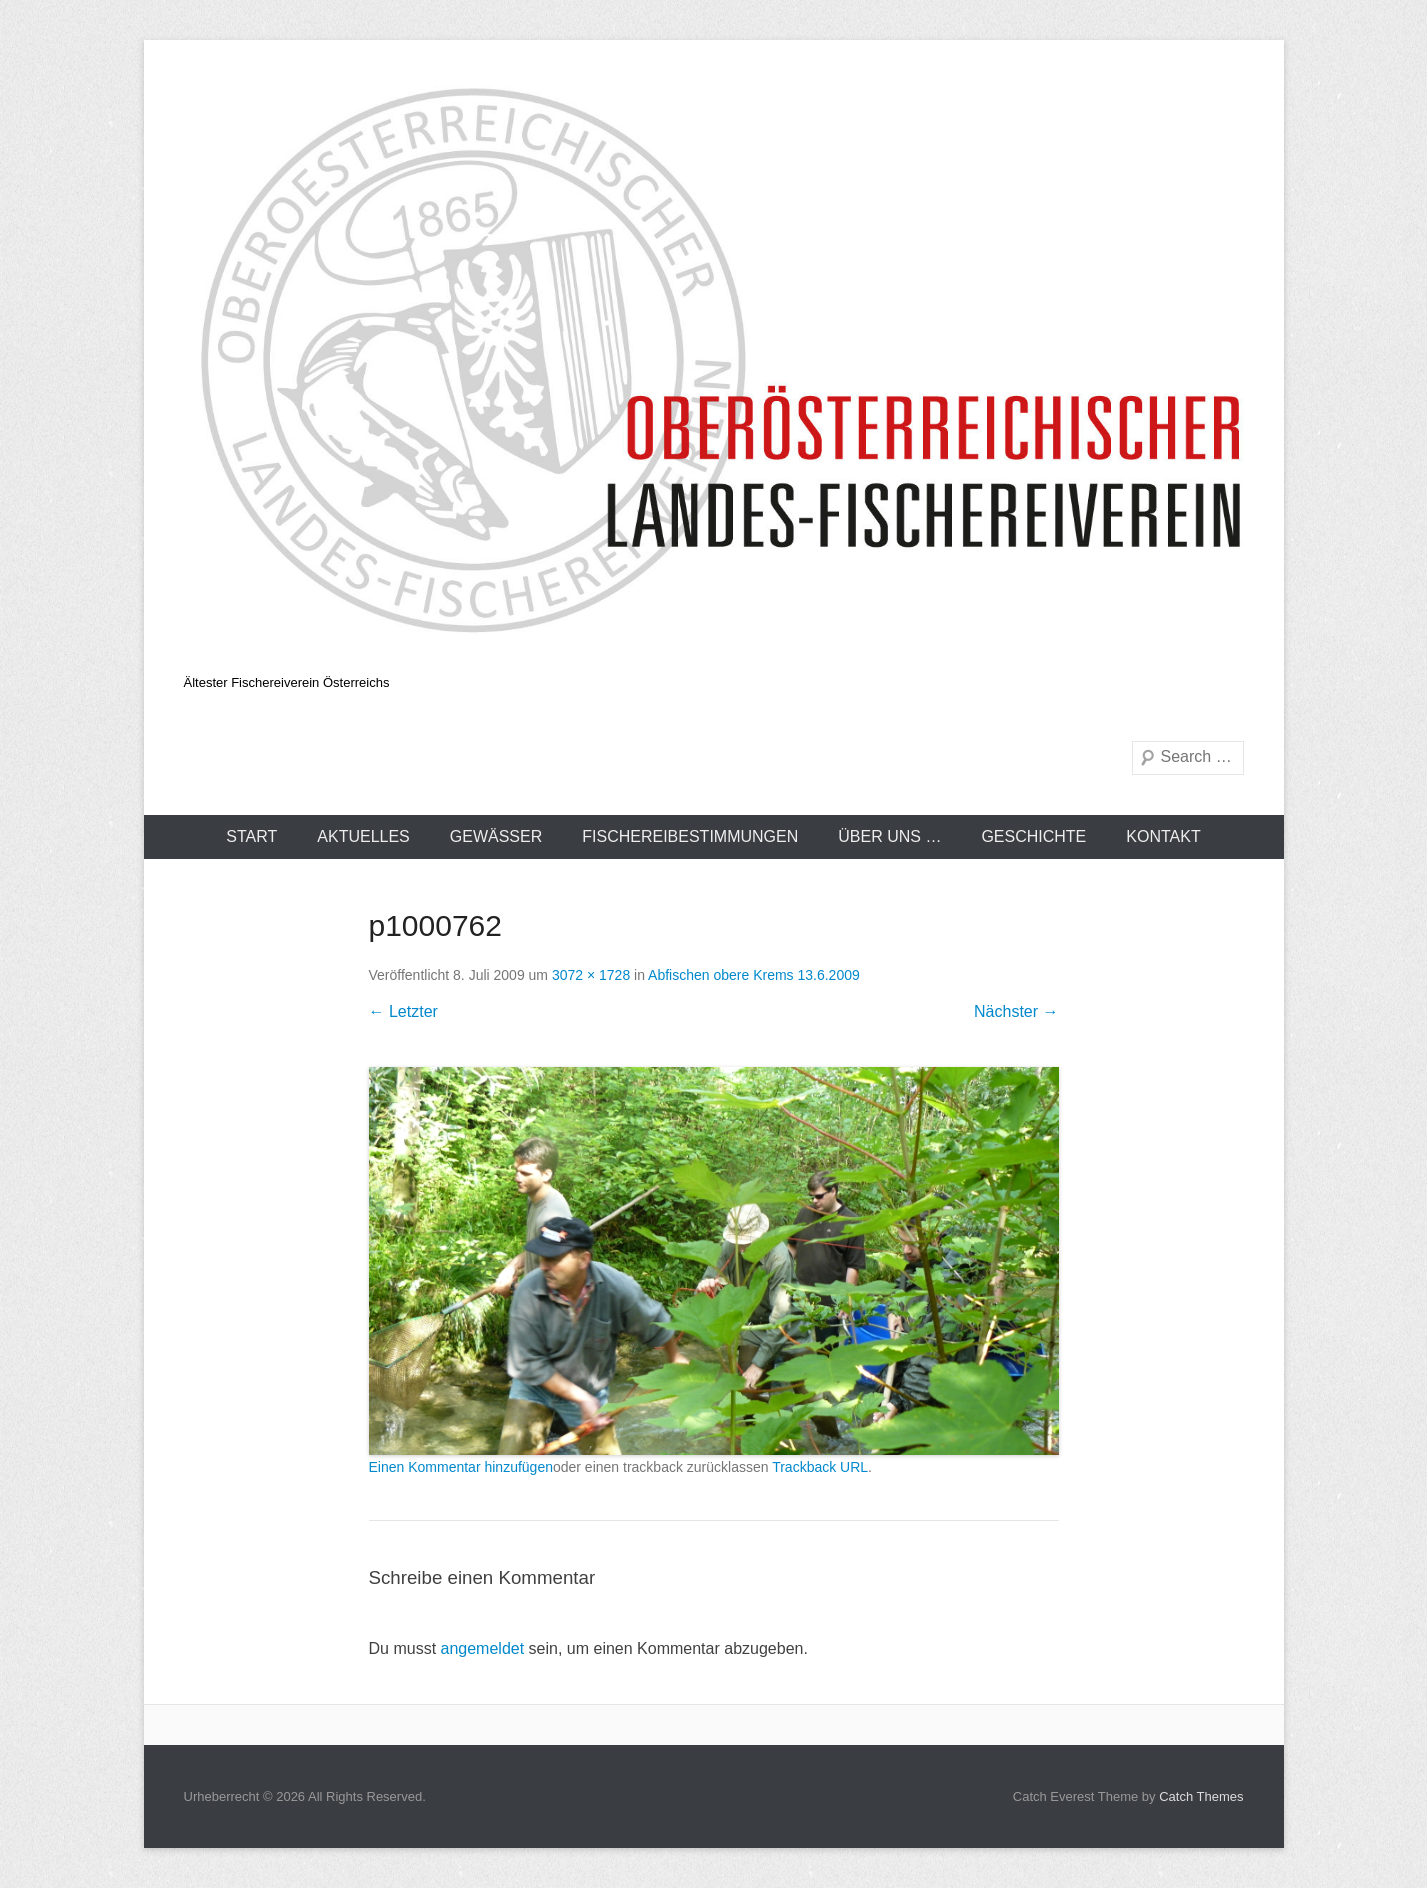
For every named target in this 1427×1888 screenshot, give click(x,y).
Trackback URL (820, 1467)
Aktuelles (363, 836)
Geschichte (1033, 836)
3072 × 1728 (591, 975)
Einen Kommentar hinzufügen (461, 1467)
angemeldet (483, 1648)
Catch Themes (1201, 1796)
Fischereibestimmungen (690, 836)
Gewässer (496, 836)
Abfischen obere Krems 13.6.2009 (754, 975)
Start (251, 836)
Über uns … (889, 836)
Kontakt (1163, 836)
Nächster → (1016, 1011)
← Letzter (403, 1011)
